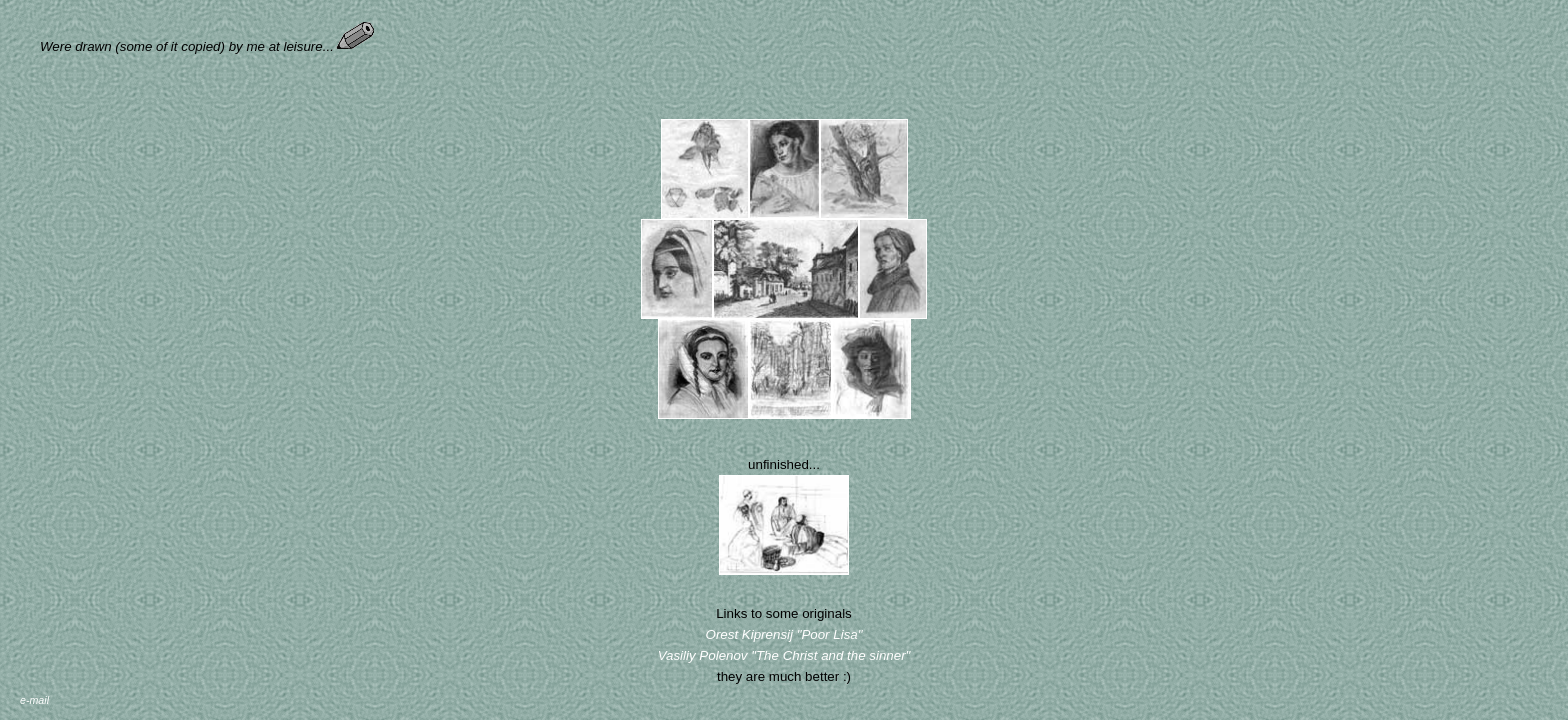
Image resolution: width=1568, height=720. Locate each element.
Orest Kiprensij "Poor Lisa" (784, 634)
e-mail (34, 700)
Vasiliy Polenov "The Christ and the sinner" (784, 655)
